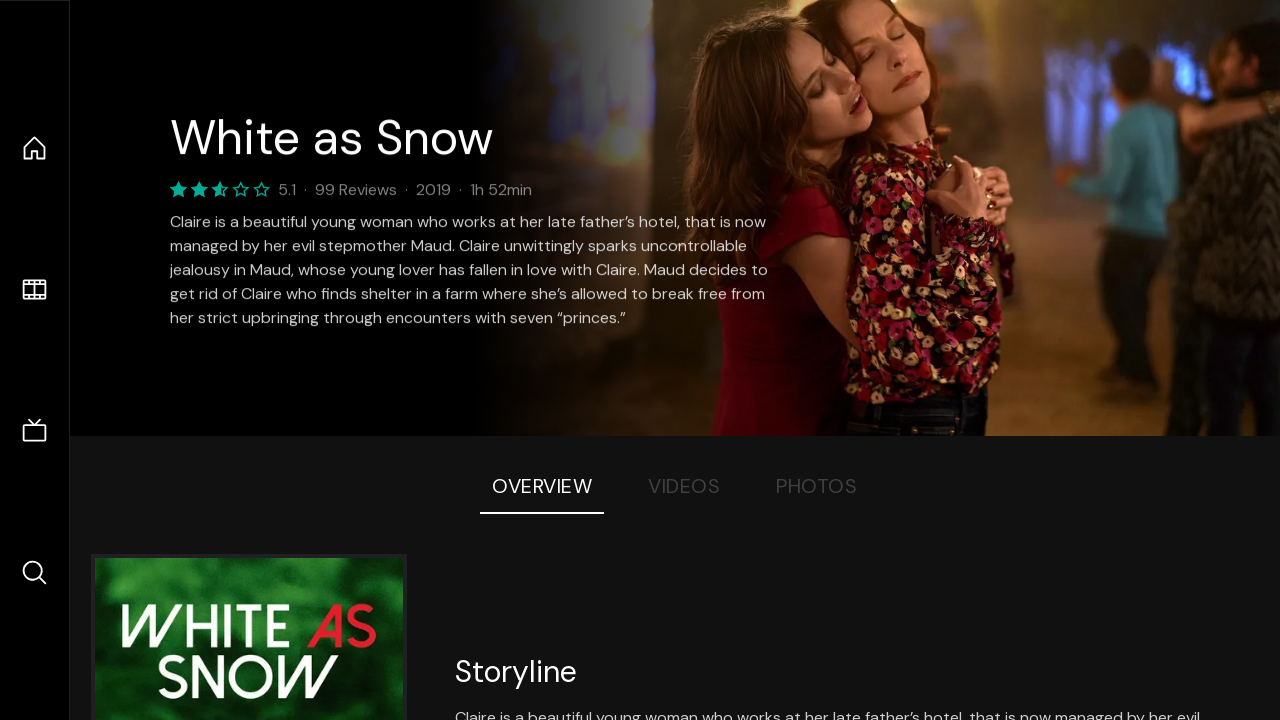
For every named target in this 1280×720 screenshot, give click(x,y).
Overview (542, 486)
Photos (816, 486)
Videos (684, 486)
